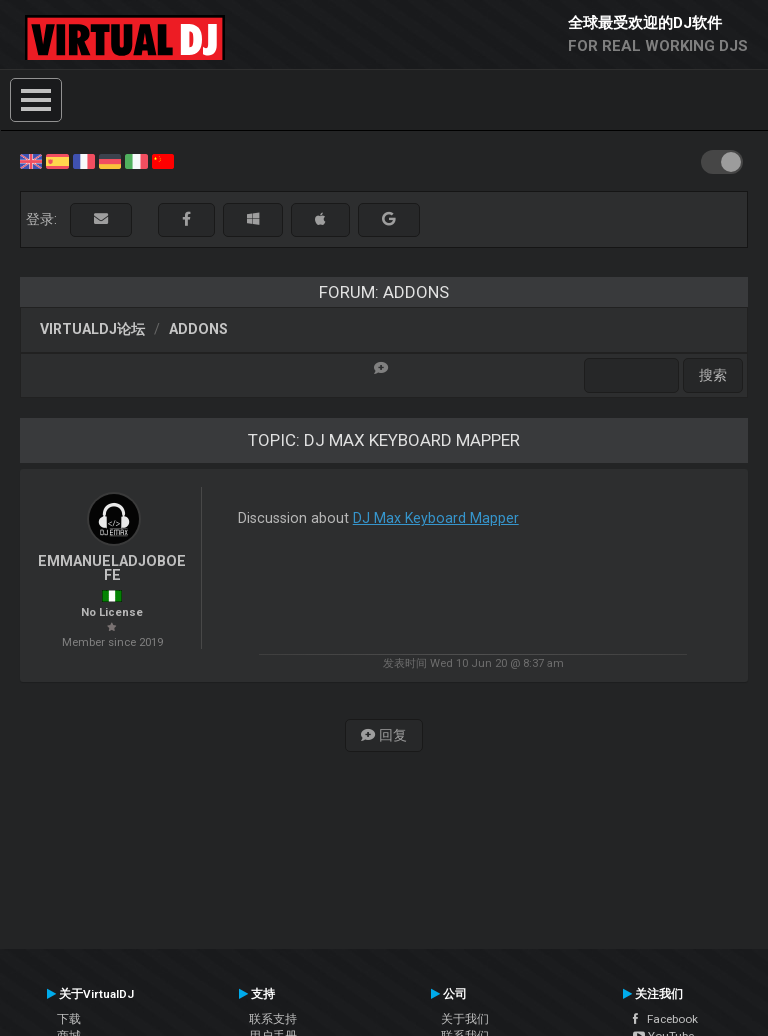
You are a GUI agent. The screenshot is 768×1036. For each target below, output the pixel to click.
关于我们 (465, 1019)
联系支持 (273, 1019)
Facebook (665, 1019)
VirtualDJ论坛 (92, 329)
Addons (198, 329)
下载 (69, 1019)
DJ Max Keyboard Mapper (436, 518)
